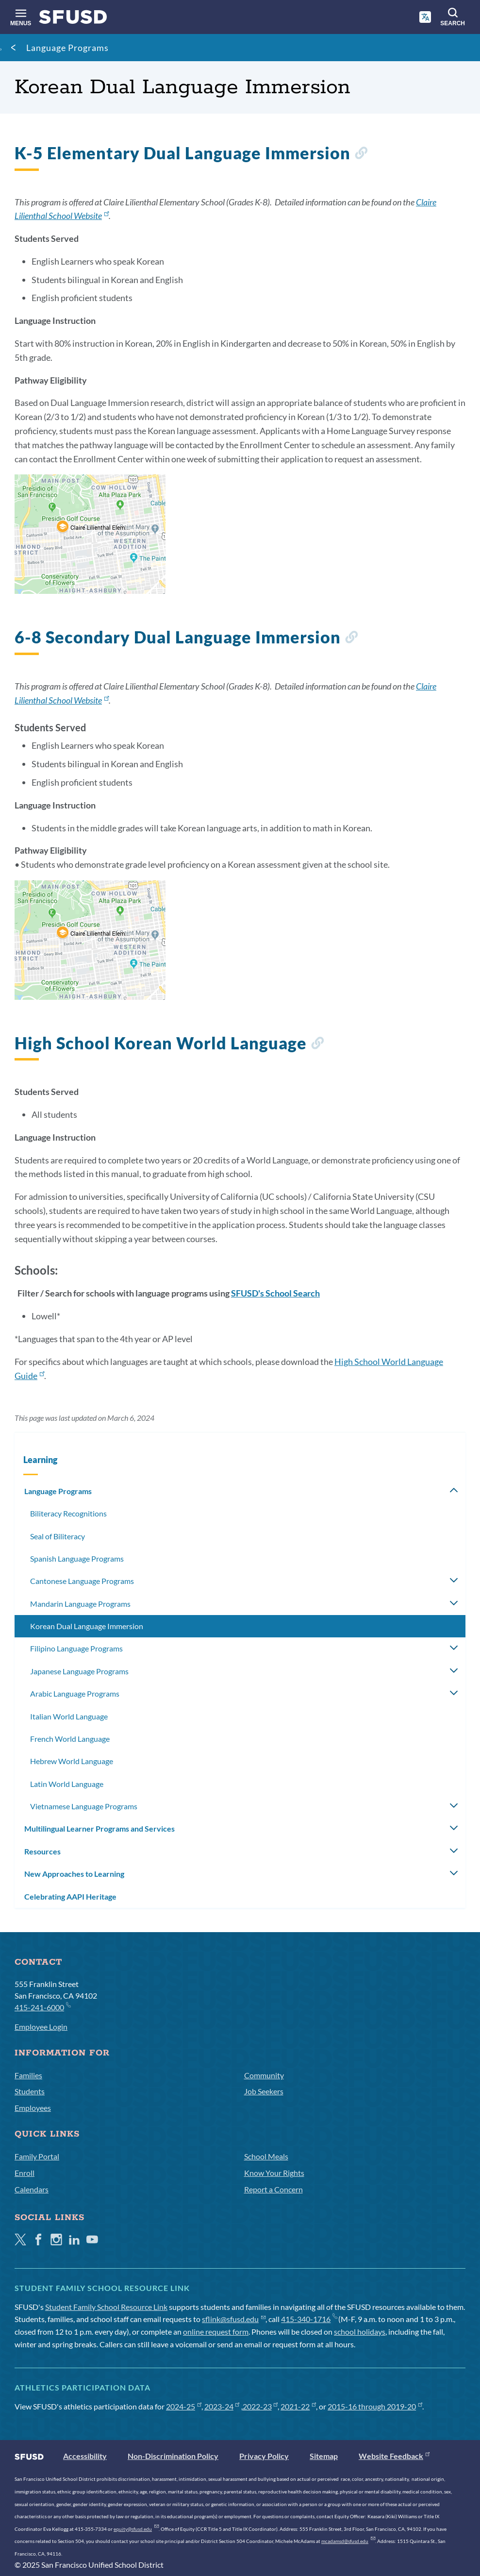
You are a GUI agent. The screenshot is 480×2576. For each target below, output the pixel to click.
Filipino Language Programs (76, 1648)
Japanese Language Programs (79, 1671)
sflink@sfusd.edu (233, 2318)
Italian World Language (69, 1716)
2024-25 (183, 2406)
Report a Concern (273, 2189)
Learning (40, 1459)
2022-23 (260, 2406)
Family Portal (37, 2156)
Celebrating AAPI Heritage (70, 1896)
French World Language (70, 1738)
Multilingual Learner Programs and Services (99, 1828)
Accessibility (85, 2455)
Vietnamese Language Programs (83, 1806)
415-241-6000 (42, 2007)
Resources (42, 1851)
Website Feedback (394, 2455)
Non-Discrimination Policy (173, 2455)
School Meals (266, 2156)
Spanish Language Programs (77, 1558)
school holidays (359, 2331)
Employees (33, 2107)
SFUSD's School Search (275, 1293)
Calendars (32, 2189)
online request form (215, 2331)
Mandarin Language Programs (80, 1603)
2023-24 (222, 2406)
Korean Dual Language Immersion (86, 1626)
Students (30, 2091)
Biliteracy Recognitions (68, 1513)
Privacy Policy (264, 2455)
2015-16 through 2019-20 (375, 2406)
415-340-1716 (309, 2318)
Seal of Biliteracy (57, 1536)
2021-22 (298, 2406)
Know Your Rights (274, 2172)
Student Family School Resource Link (106, 2306)
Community (264, 2075)
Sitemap (324, 2455)
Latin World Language (66, 1783)
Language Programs (67, 47)
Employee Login (41, 2026)
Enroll (24, 2172)
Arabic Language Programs (74, 1693)
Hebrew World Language (71, 1761)
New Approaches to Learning (74, 1873)
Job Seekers (263, 2091)
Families (28, 2075)
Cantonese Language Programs (82, 1580)
